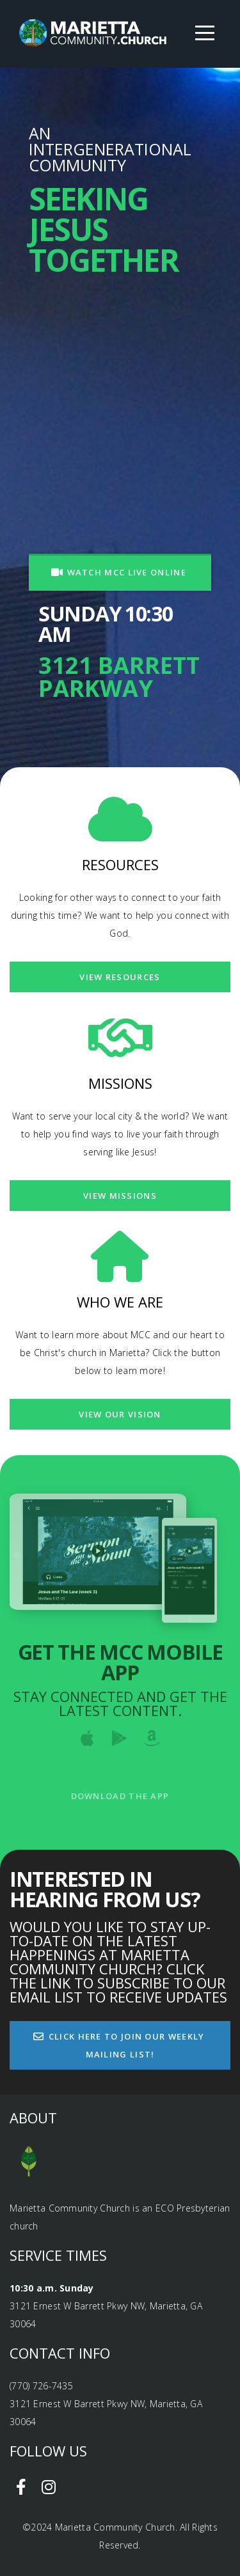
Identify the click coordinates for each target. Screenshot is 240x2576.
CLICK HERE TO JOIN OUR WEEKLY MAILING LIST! (118, 2045)
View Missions (120, 1195)
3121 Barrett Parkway (119, 677)
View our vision (120, 1414)
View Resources (119, 977)
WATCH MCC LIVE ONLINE (118, 572)
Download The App (120, 1796)
